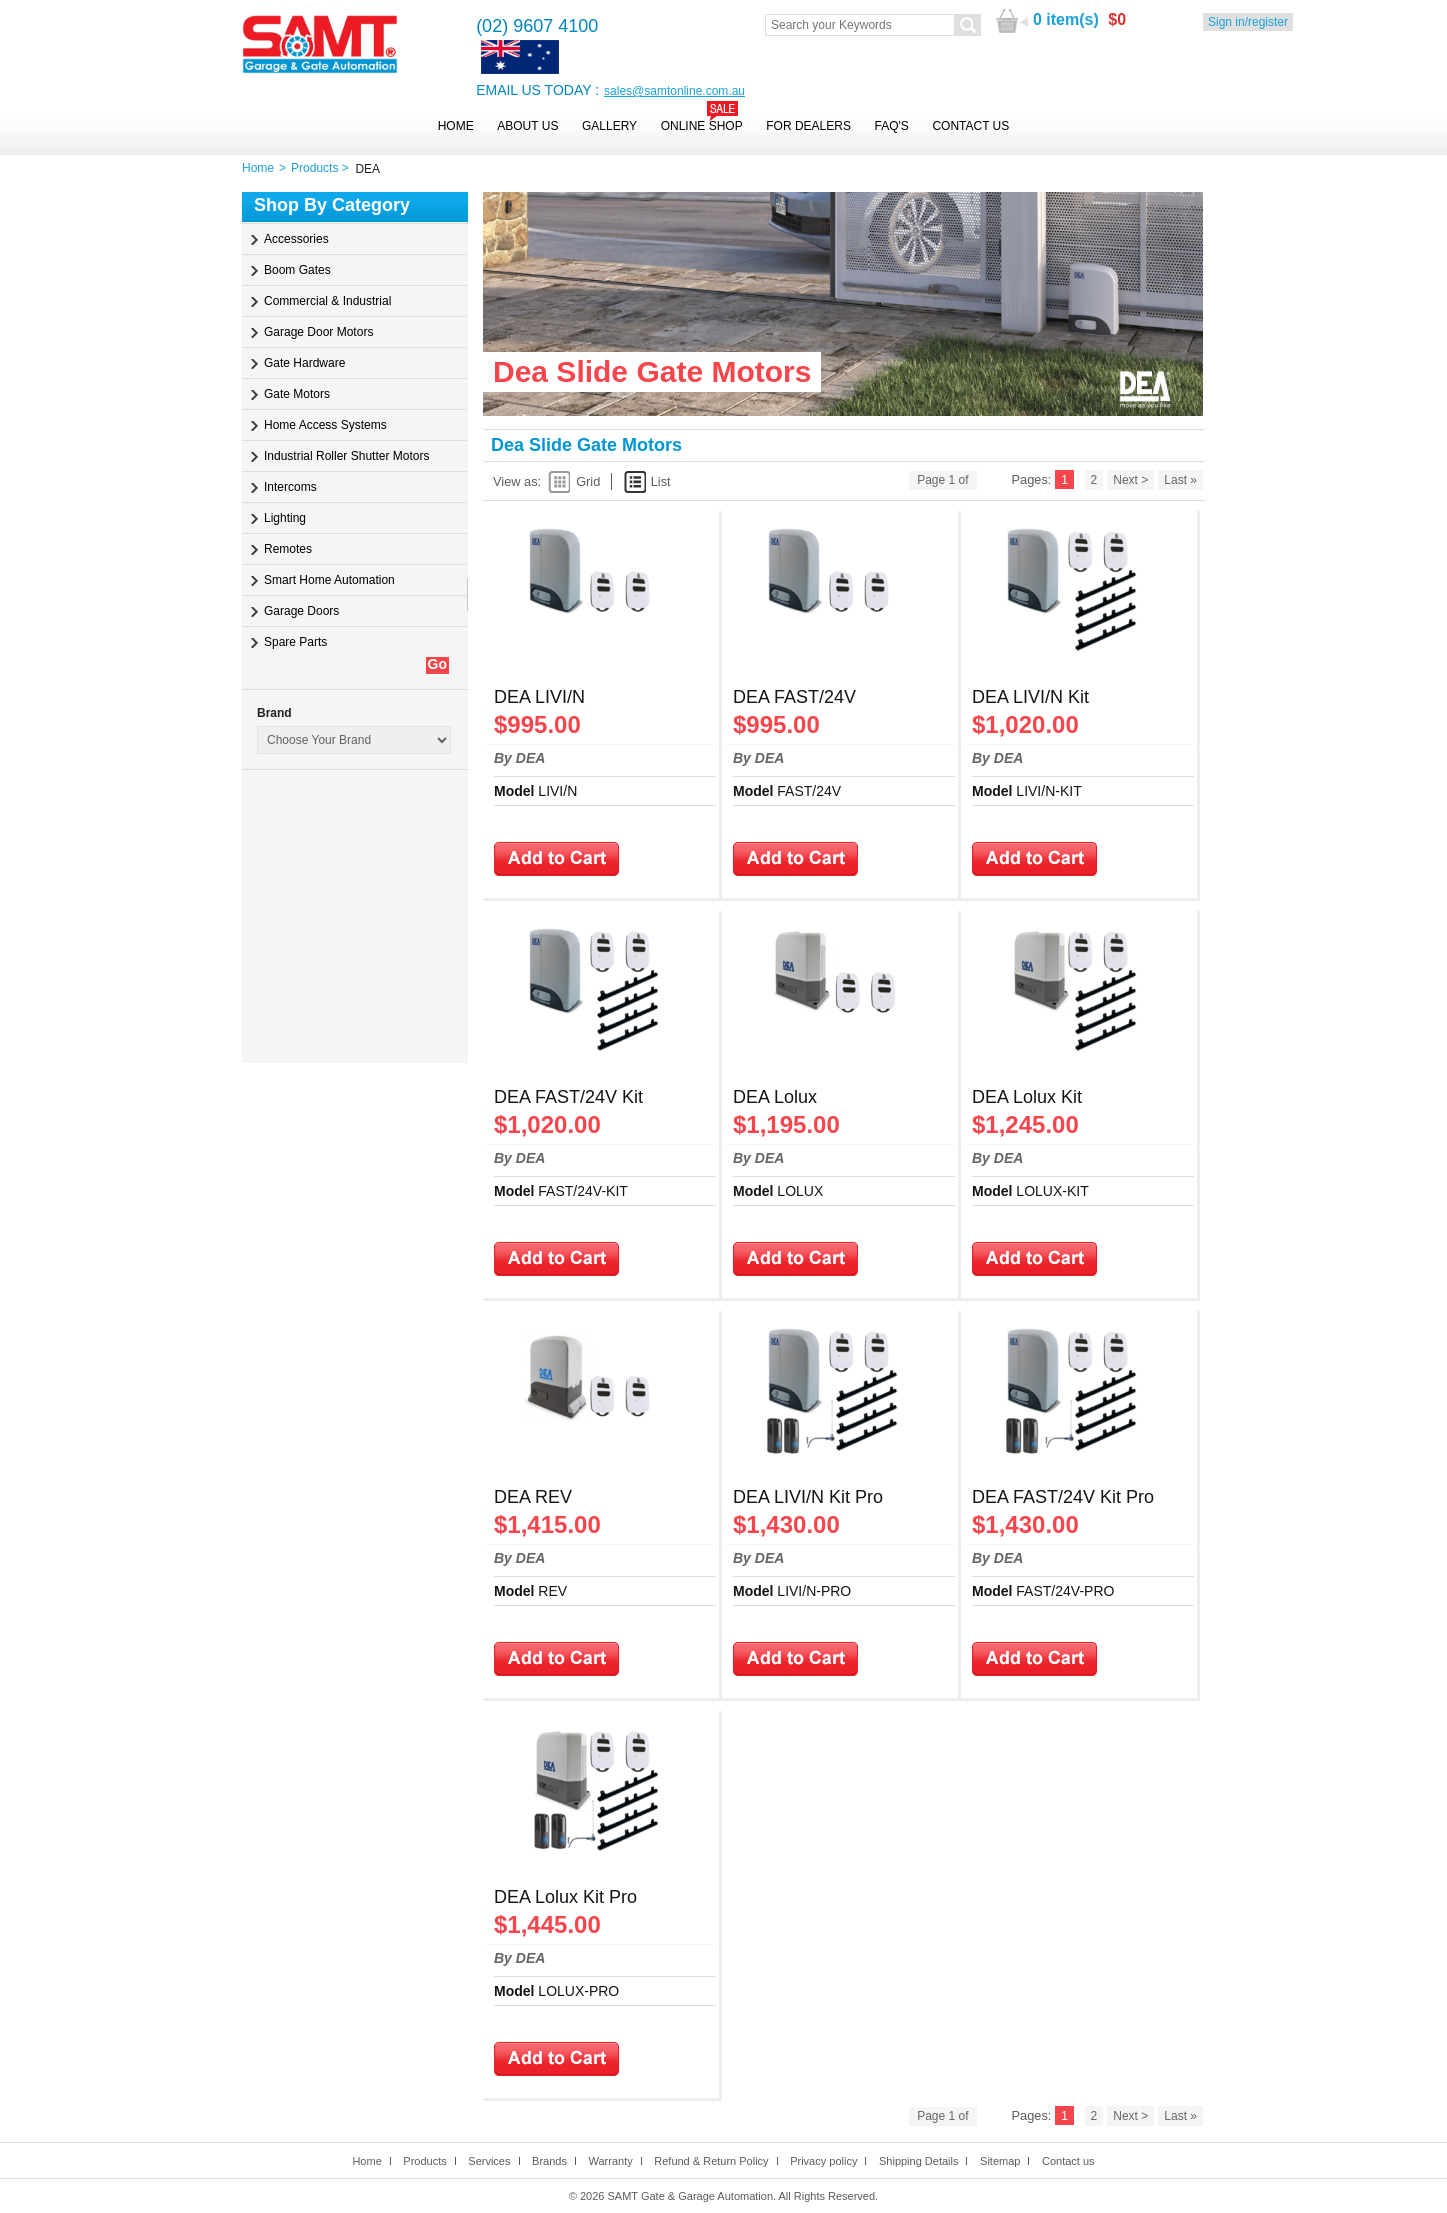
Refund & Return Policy (711, 2161)
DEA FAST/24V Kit (568, 1097)
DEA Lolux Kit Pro (565, 1897)
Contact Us (970, 126)
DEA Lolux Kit (1027, 1097)
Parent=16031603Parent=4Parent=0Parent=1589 (354, 740)
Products (424, 2161)
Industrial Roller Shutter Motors (346, 456)
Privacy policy (823, 2161)
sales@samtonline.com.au (674, 91)
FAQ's (892, 126)
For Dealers (808, 126)
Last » (1180, 480)
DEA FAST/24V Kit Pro (1063, 1497)
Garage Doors (301, 611)
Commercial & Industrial (327, 301)
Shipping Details (919, 2161)
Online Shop (702, 126)
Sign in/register (1248, 22)
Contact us (1068, 2161)
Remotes (288, 549)
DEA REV (533, 1497)
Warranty (610, 2161)
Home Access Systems (325, 425)
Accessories (296, 239)
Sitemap (1000, 2161)
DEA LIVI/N (539, 697)
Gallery (609, 126)
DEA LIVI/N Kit (1030, 697)
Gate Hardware (304, 363)
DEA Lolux (775, 1097)
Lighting (285, 518)
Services (489, 2161)
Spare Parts (295, 642)
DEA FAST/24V (794, 697)
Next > (1130, 480)
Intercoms (290, 487)
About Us (527, 126)
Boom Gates (297, 270)
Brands (549, 2161)
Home (456, 126)
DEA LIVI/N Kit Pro (808, 1497)
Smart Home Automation (329, 580)
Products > (323, 168)
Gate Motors (297, 394)
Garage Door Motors (318, 332)
